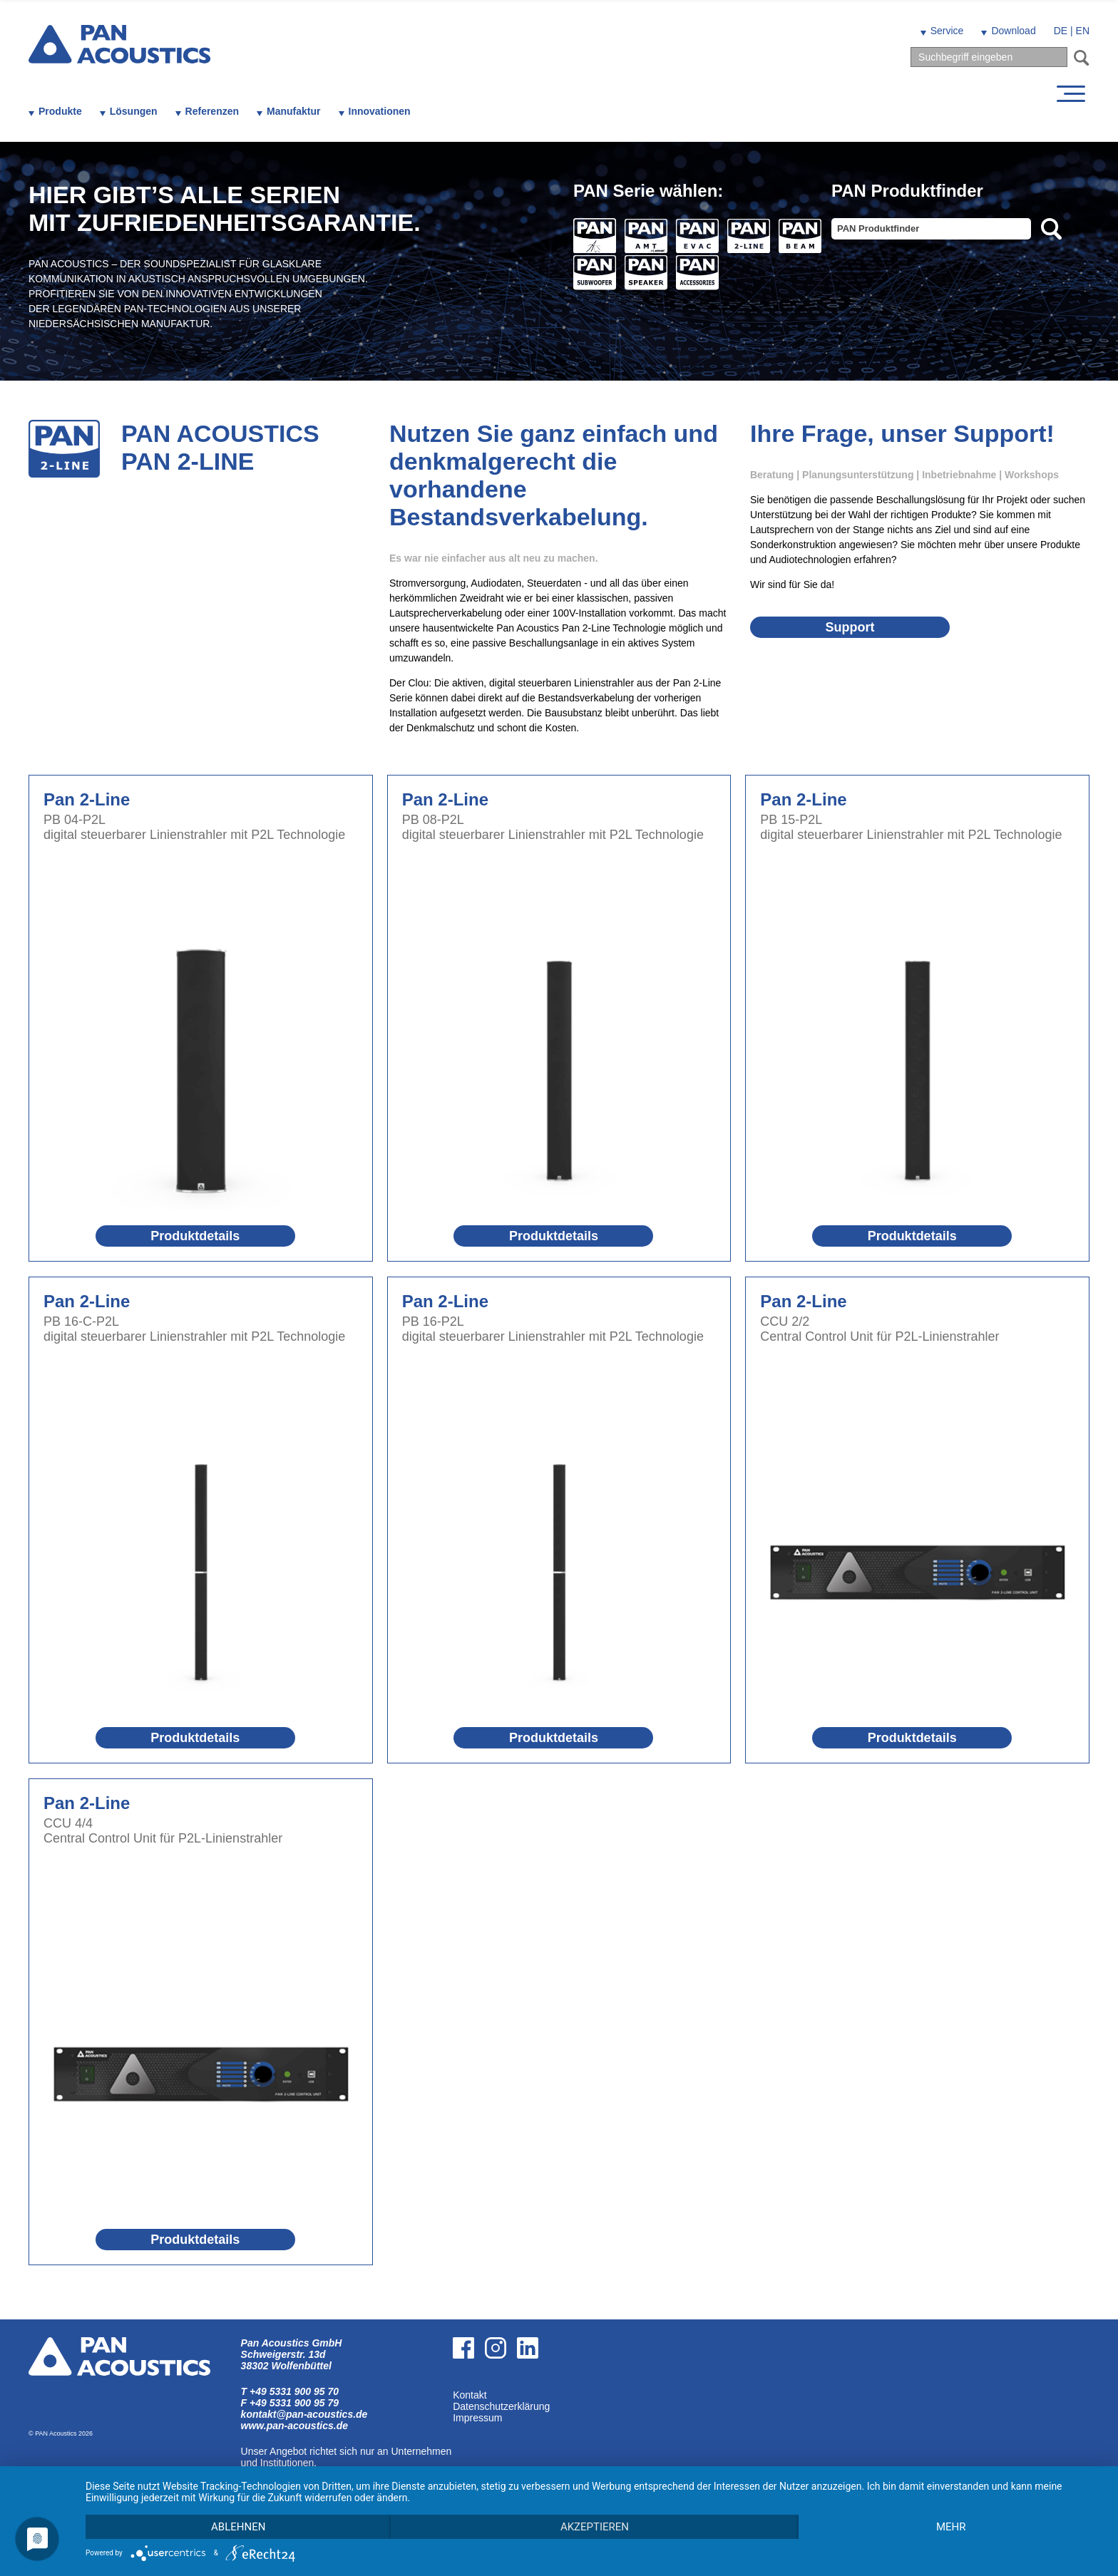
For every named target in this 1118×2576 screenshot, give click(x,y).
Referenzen (212, 111)
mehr (951, 2526)
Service (947, 30)
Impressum (477, 2417)
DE (1060, 30)
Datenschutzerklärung (501, 2406)
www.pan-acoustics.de (294, 2425)
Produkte (60, 111)
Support (849, 627)
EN (1082, 30)
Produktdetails (195, 1236)
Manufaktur (293, 111)
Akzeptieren (594, 2526)
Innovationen (380, 111)
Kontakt (469, 2395)
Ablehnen (238, 2526)
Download (1013, 30)
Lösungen (134, 111)
